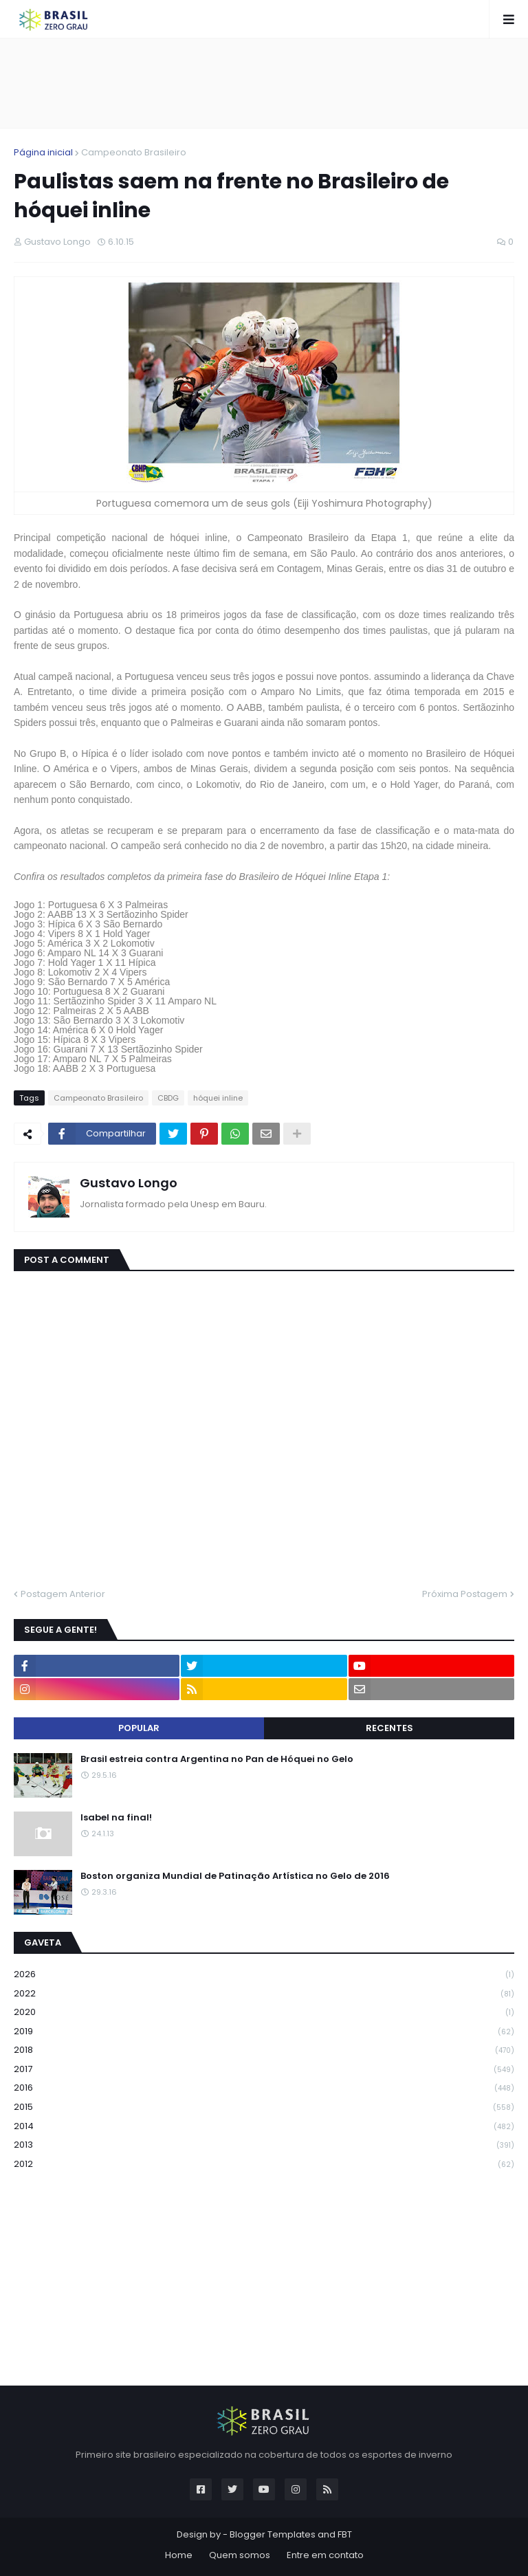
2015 (264, 2107)
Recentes (389, 1728)
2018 (264, 2050)
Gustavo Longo (128, 1182)
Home (178, 2555)
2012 (264, 2164)
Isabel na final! (116, 1818)
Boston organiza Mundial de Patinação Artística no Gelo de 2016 (235, 1876)
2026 (264, 1975)
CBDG (168, 1097)
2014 (264, 2127)
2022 (264, 1994)
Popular (139, 1728)
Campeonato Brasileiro (133, 152)
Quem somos (239, 2555)
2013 (264, 2145)
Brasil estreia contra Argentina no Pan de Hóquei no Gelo (216, 1759)
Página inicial (43, 152)
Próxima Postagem (464, 1593)
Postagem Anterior (63, 1593)
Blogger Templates (273, 2534)
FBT (345, 2534)
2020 (264, 2012)
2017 (264, 2069)
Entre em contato (325, 2555)
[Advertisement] (264, 83)
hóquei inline (218, 1097)
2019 (264, 2032)
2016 (264, 2088)
